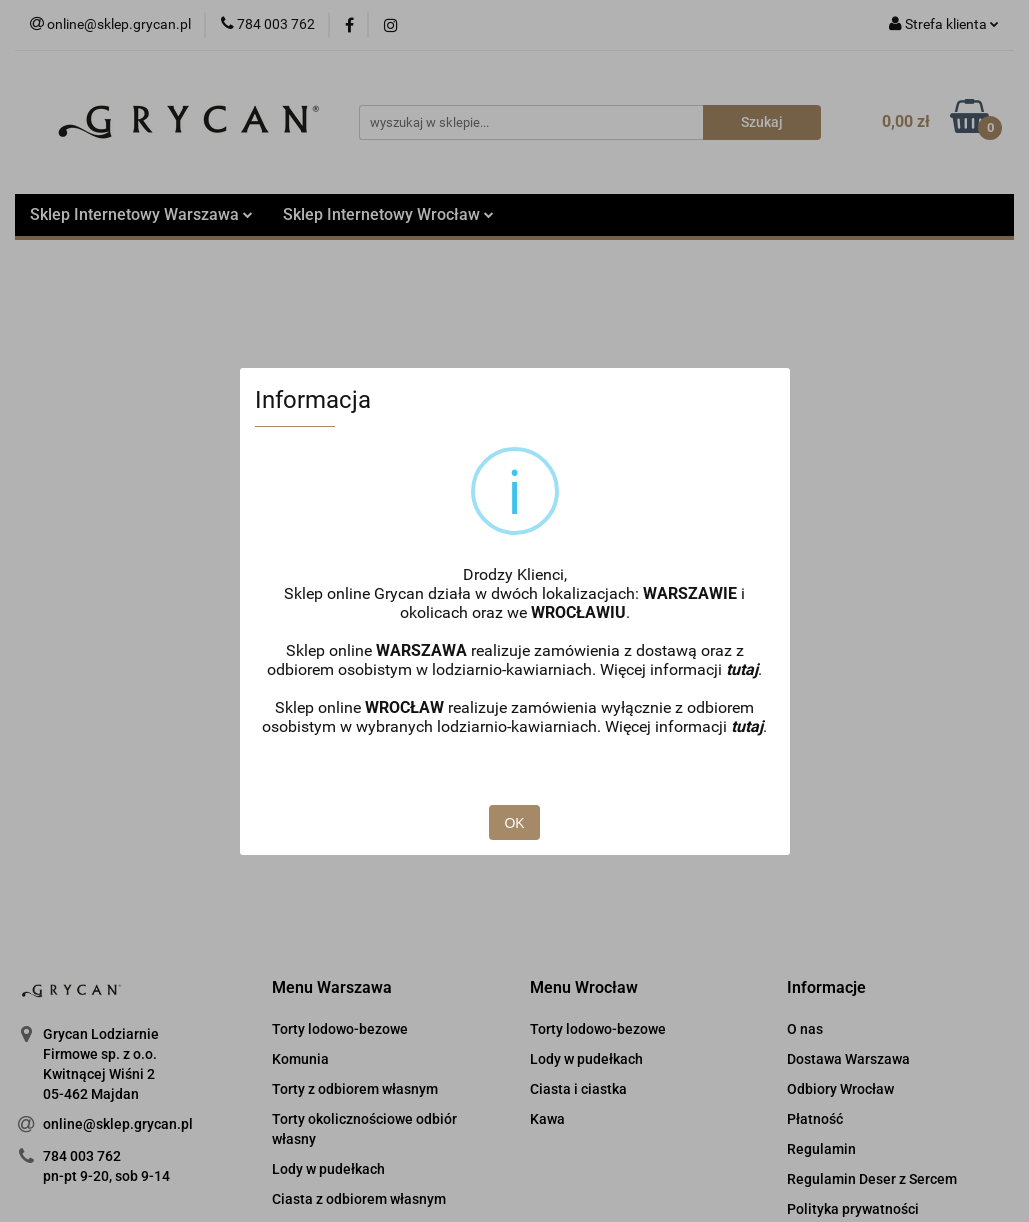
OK (514, 823)
